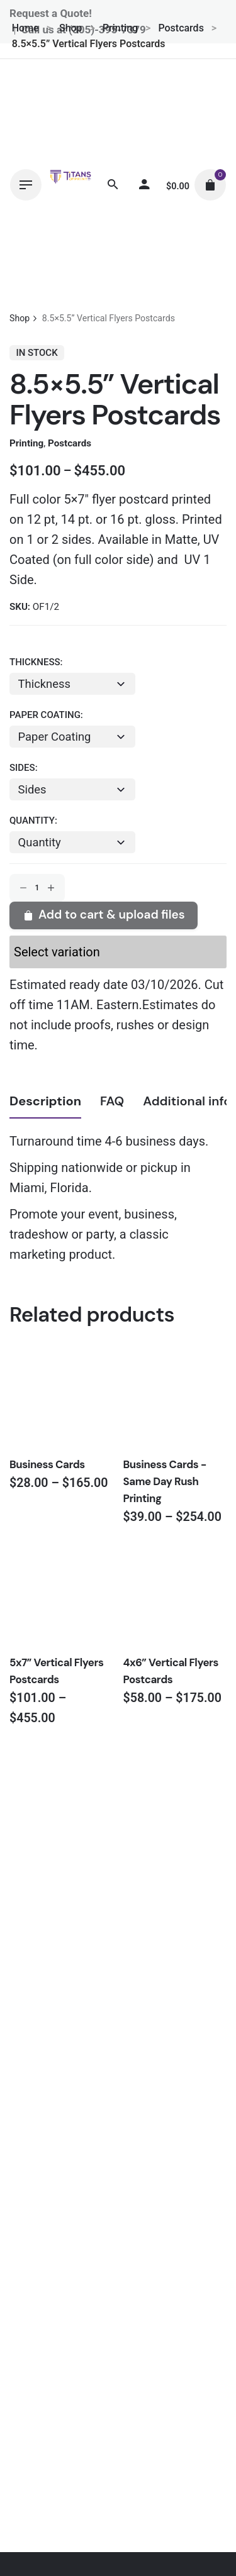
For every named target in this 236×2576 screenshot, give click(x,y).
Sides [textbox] (32, 789)
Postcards (180, 28)
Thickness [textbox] (44, 683)
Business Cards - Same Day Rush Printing (165, 1481)
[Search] (112, 185)
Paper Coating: (46, 715)
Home (25, 28)
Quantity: (33, 820)
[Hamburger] (26, 185)
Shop (70, 28)
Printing (120, 28)
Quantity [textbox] (39, 842)
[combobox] (72, 842)
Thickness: (36, 662)
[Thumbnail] (70, 185)
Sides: (23, 767)
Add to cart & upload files (103, 914)
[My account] (144, 185)
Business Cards (47, 1464)
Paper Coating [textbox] (54, 736)
